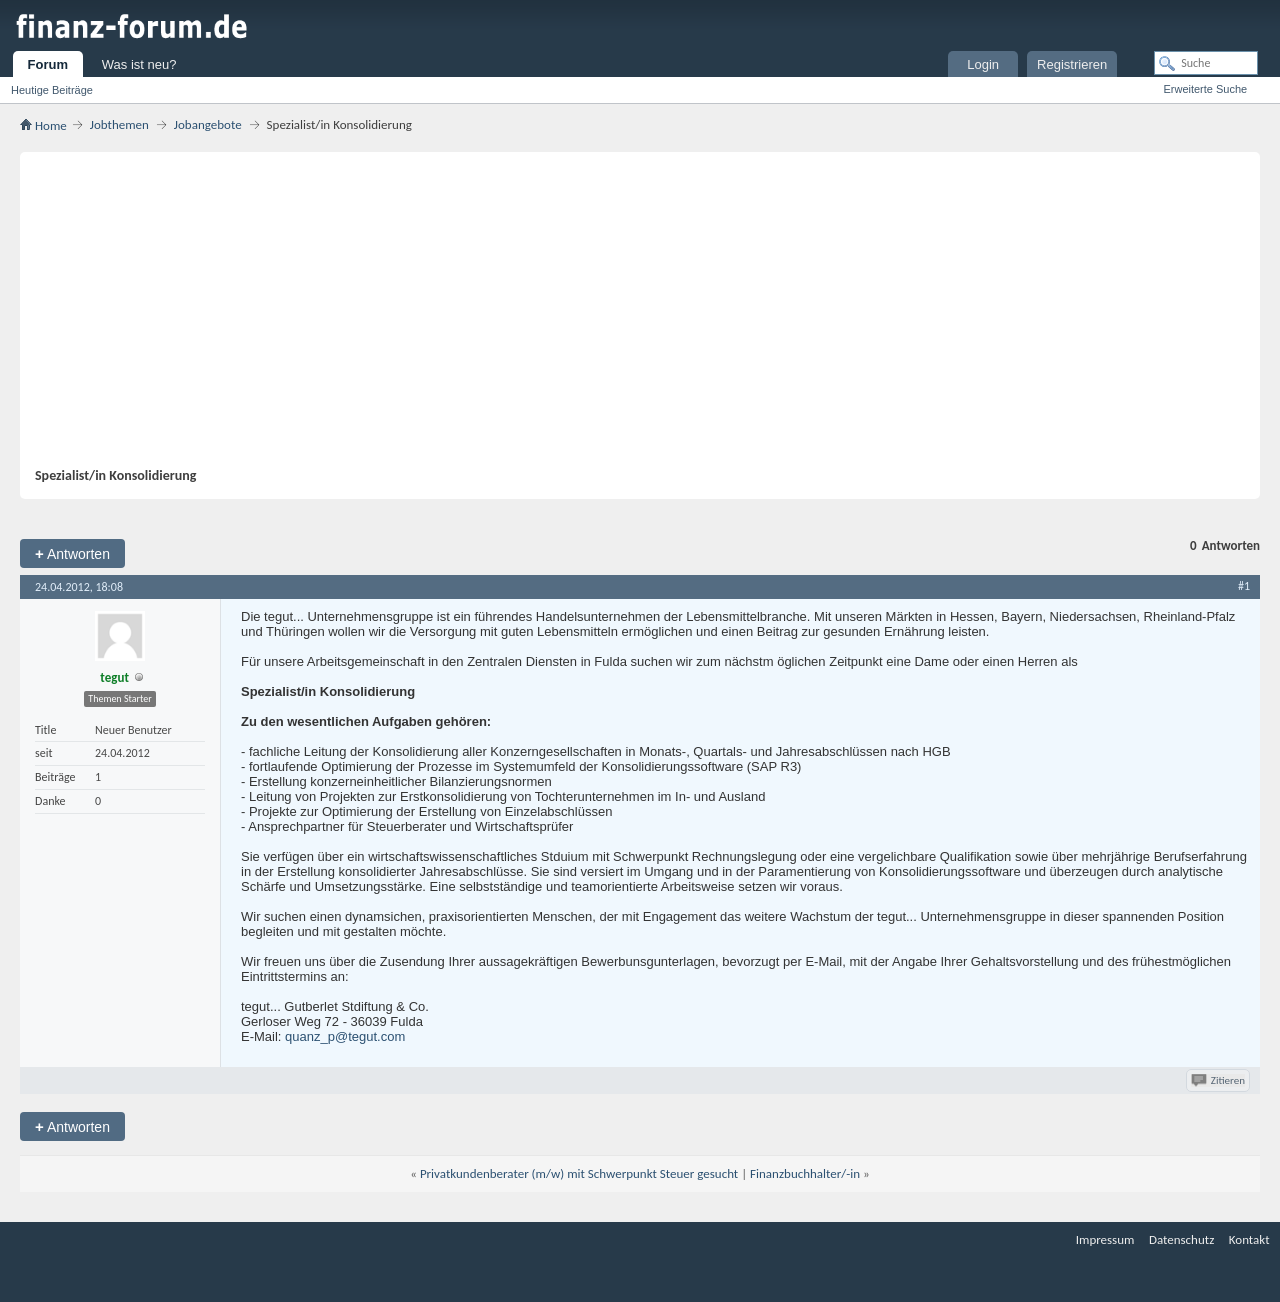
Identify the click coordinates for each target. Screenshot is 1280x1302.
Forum (48, 64)
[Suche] (1206, 63)
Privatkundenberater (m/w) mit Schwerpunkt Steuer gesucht (579, 1173)
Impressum (1105, 1239)
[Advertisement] (630, 317)
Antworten (72, 553)
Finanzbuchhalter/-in (805, 1173)
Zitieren (1219, 1080)
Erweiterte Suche (1205, 89)
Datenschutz (1181, 1239)
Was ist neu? (139, 64)
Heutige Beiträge (52, 90)
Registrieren (1072, 64)
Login (983, 64)
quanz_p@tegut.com (345, 1036)
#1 (1244, 586)
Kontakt (1249, 1239)
